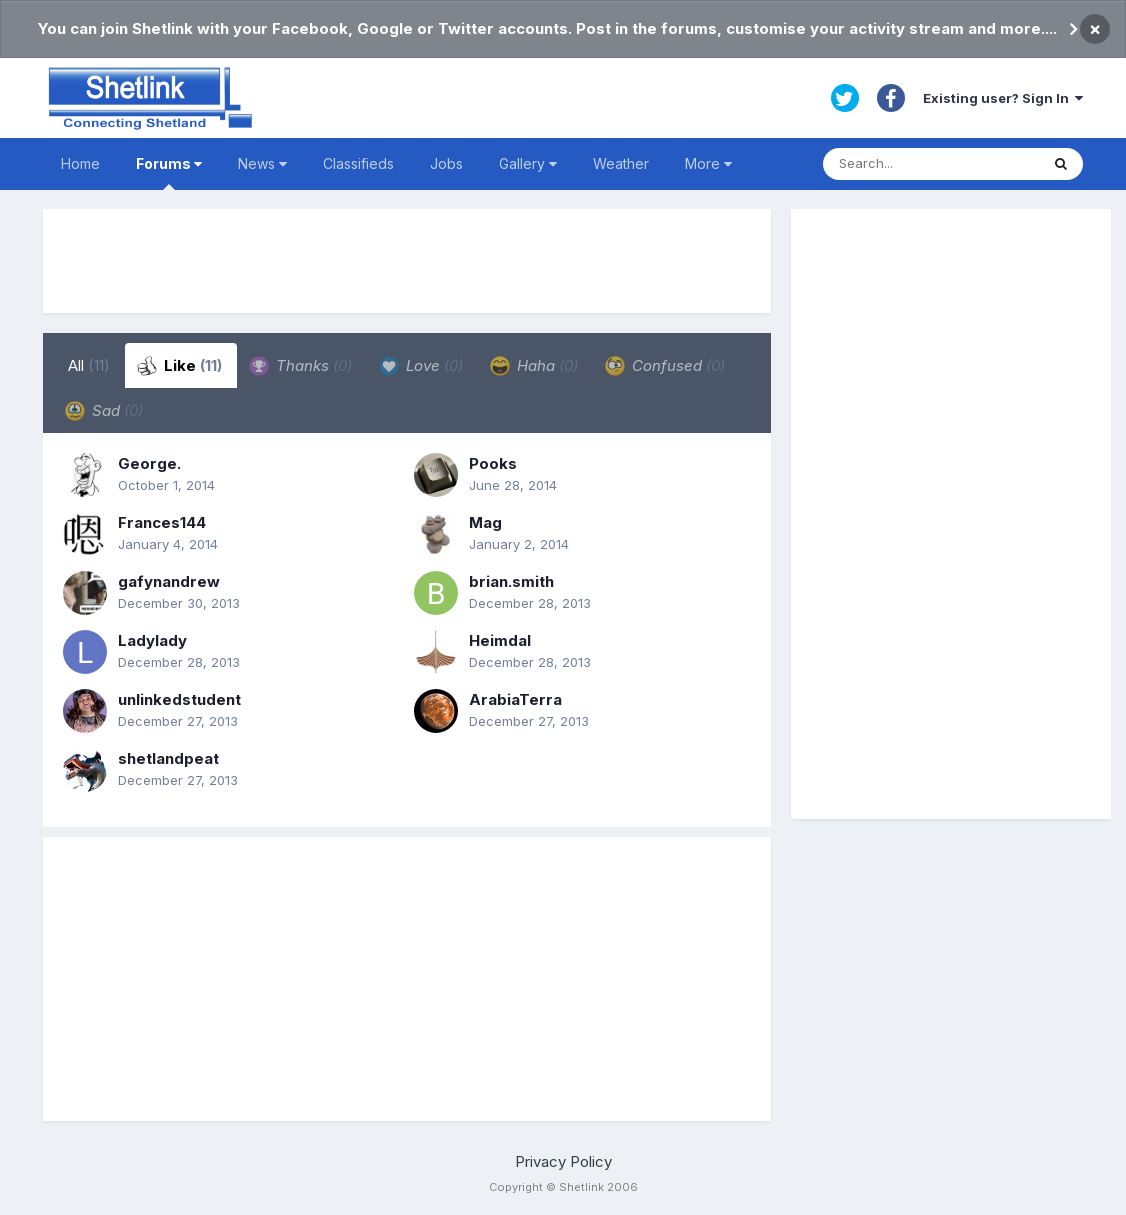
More (708, 163)
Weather (621, 163)
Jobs (446, 163)
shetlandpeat (168, 758)
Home (80, 163)
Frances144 (162, 522)
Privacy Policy (563, 1161)
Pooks (493, 463)
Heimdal (500, 640)
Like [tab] (179, 366)
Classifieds (358, 163)
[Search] (931, 164)
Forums (169, 172)
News (262, 163)
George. (149, 463)
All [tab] (89, 365)
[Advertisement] (407, 261)
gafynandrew (169, 581)
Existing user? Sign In (1003, 98)
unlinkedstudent (179, 699)
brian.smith (511, 581)
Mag (485, 522)
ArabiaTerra (515, 699)
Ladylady (152, 640)
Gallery (528, 163)
